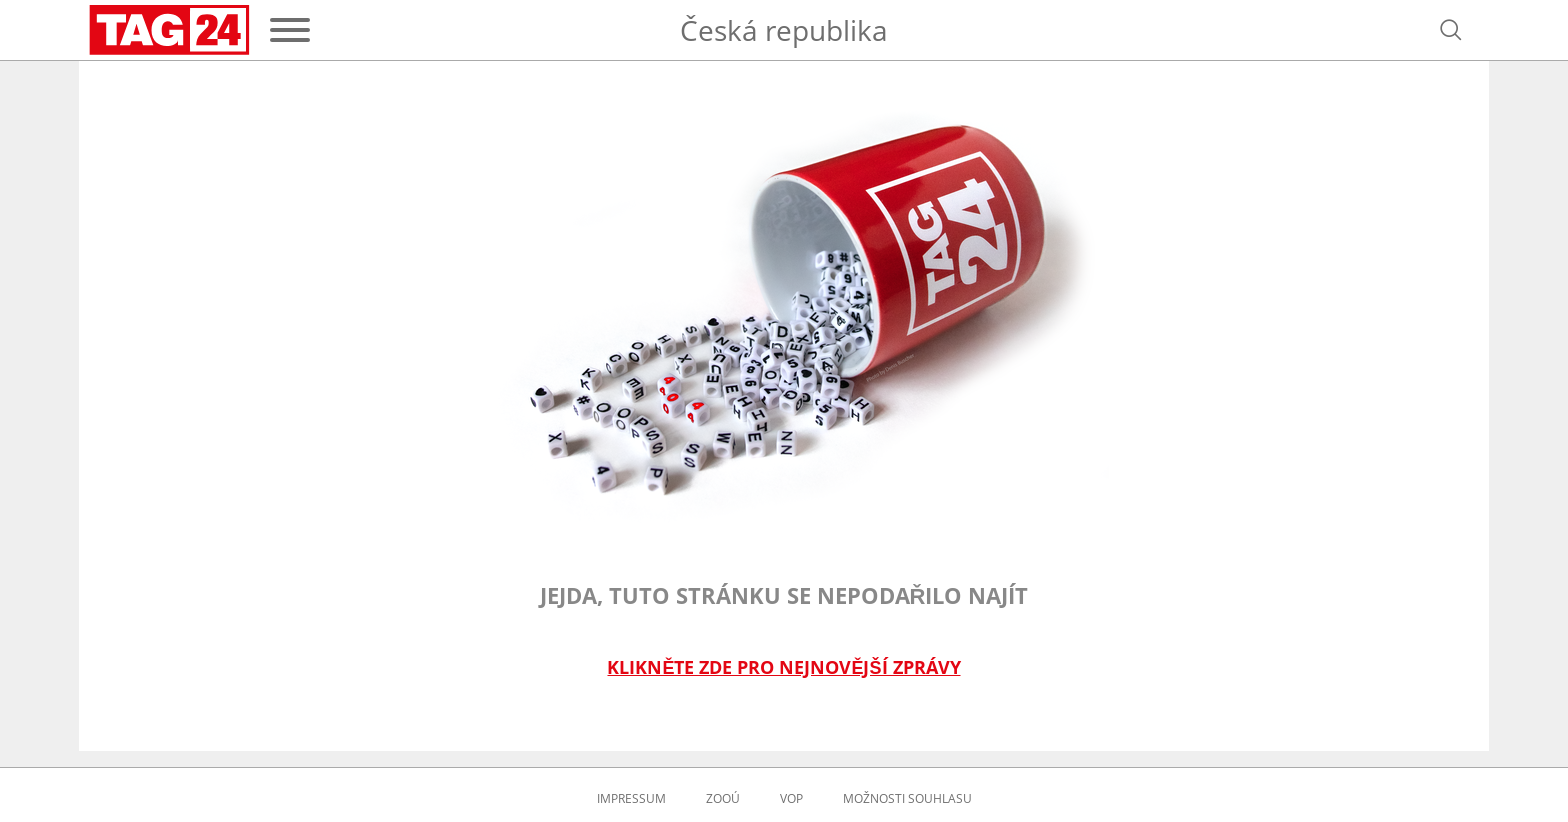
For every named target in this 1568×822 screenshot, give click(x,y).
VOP (791, 799)
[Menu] (290, 30)
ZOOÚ (723, 799)
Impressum (631, 799)
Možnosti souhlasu (907, 799)
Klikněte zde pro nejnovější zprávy (783, 667)
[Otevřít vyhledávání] (1451, 30)
